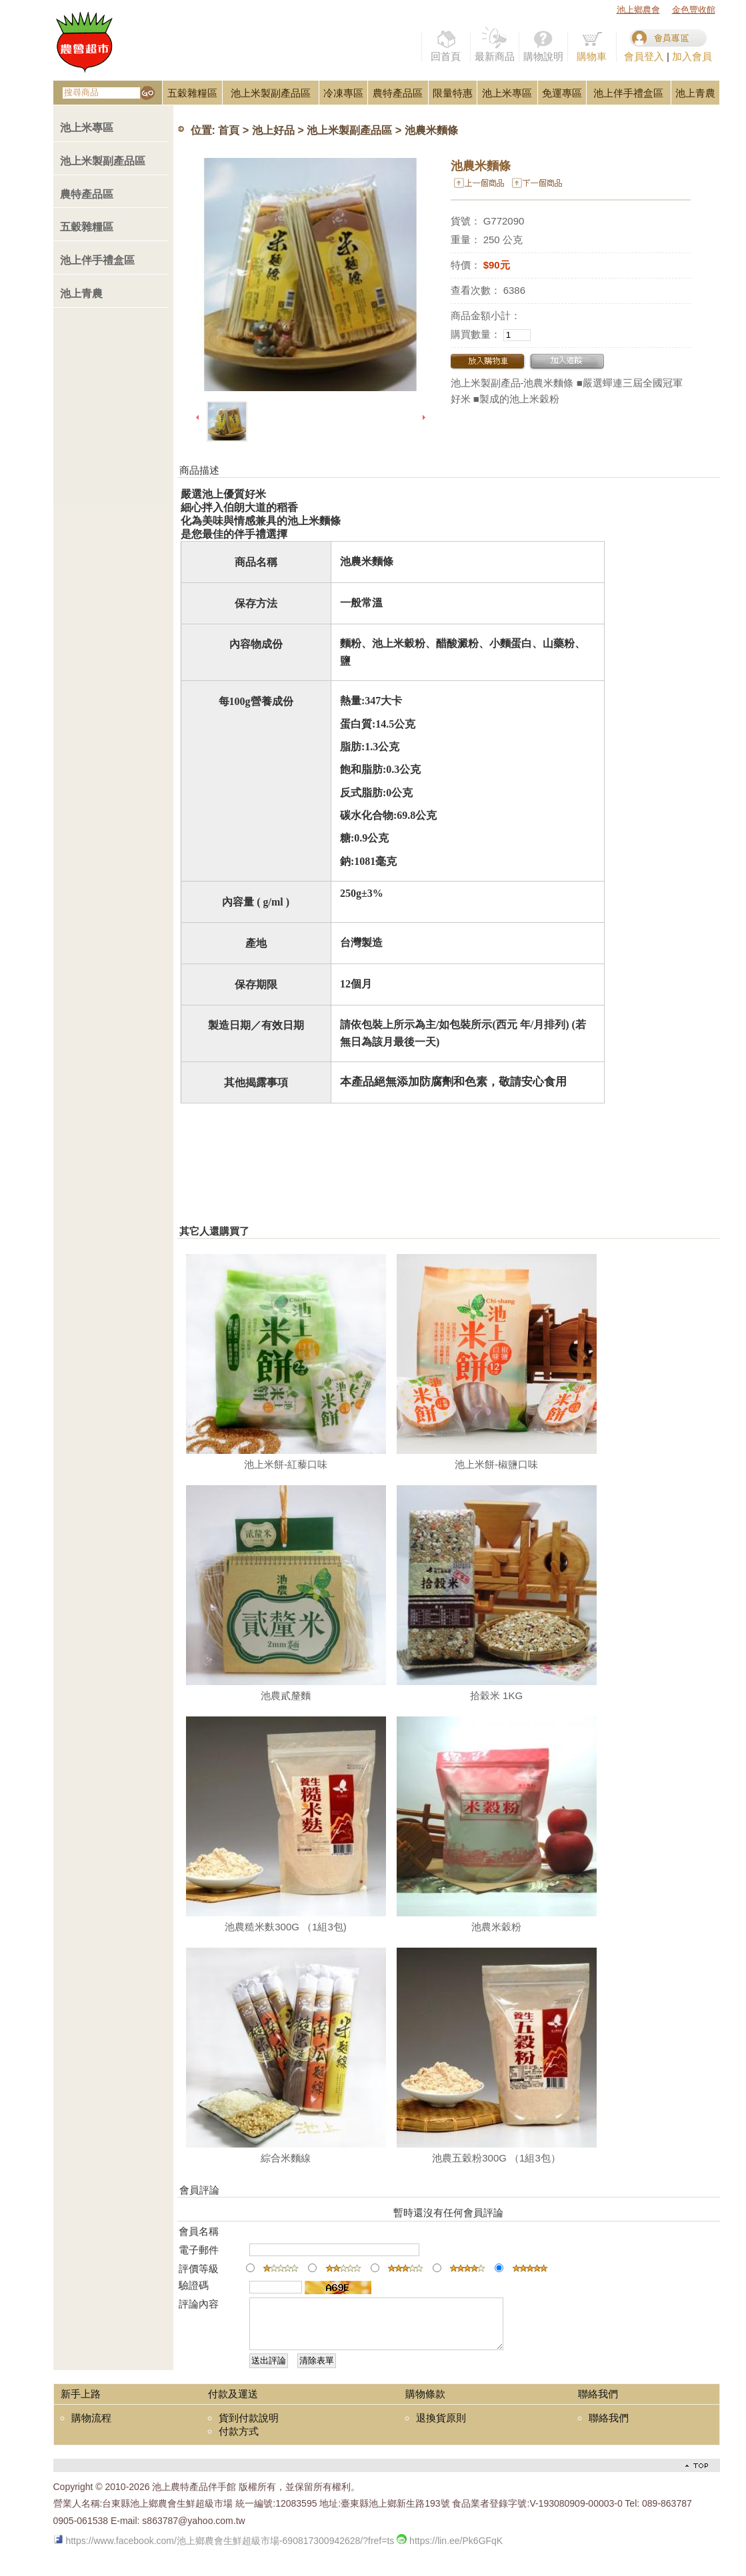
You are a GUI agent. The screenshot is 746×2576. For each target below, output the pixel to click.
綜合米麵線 (286, 2158)
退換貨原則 (441, 2427)
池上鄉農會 (638, 10)
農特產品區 (398, 93)
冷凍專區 (343, 93)
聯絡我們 (609, 2427)
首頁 (228, 131)
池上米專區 (507, 93)
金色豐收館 (693, 10)
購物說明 (543, 44)
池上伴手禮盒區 (628, 93)
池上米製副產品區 (271, 93)
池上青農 (695, 93)
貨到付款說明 (249, 2427)
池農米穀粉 (496, 1926)
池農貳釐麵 (286, 1695)
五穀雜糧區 (192, 93)
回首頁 (446, 44)
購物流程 (91, 2427)
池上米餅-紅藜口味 (285, 1464)
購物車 (592, 44)
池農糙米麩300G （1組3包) (286, 1926)
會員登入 (644, 56)
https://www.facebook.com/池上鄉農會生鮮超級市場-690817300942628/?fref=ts (224, 2550)
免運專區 (562, 93)
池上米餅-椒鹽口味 (496, 1464)
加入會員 (692, 56)
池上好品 (273, 131)
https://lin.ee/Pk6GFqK (450, 2550)
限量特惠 (453, 93)
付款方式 (239, 2441)
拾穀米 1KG (496, 1695)
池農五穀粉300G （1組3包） (496, 2158)
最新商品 (495, 44)
